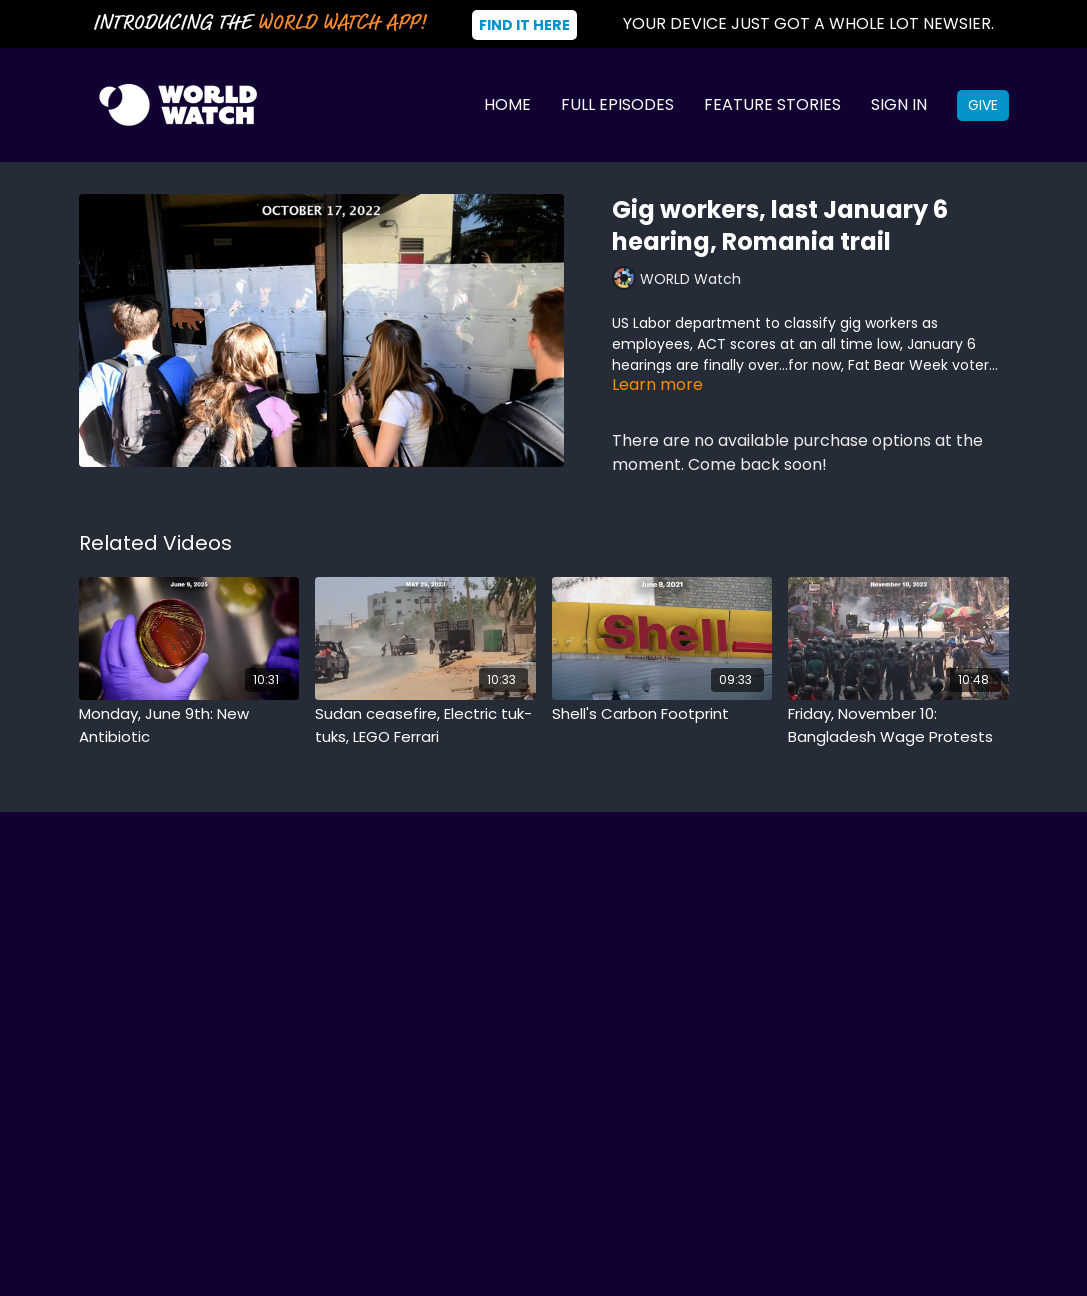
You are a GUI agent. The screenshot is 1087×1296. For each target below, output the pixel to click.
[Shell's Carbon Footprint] (662, 714)
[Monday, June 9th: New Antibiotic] (189, 725)
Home (507, 104)
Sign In (899, 104)
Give (983, 105)
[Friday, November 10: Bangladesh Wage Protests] (898, 725)
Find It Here (524, 25)
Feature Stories (772, 104)
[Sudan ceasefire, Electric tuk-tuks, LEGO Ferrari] (425, 725)
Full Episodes (617, 104)
